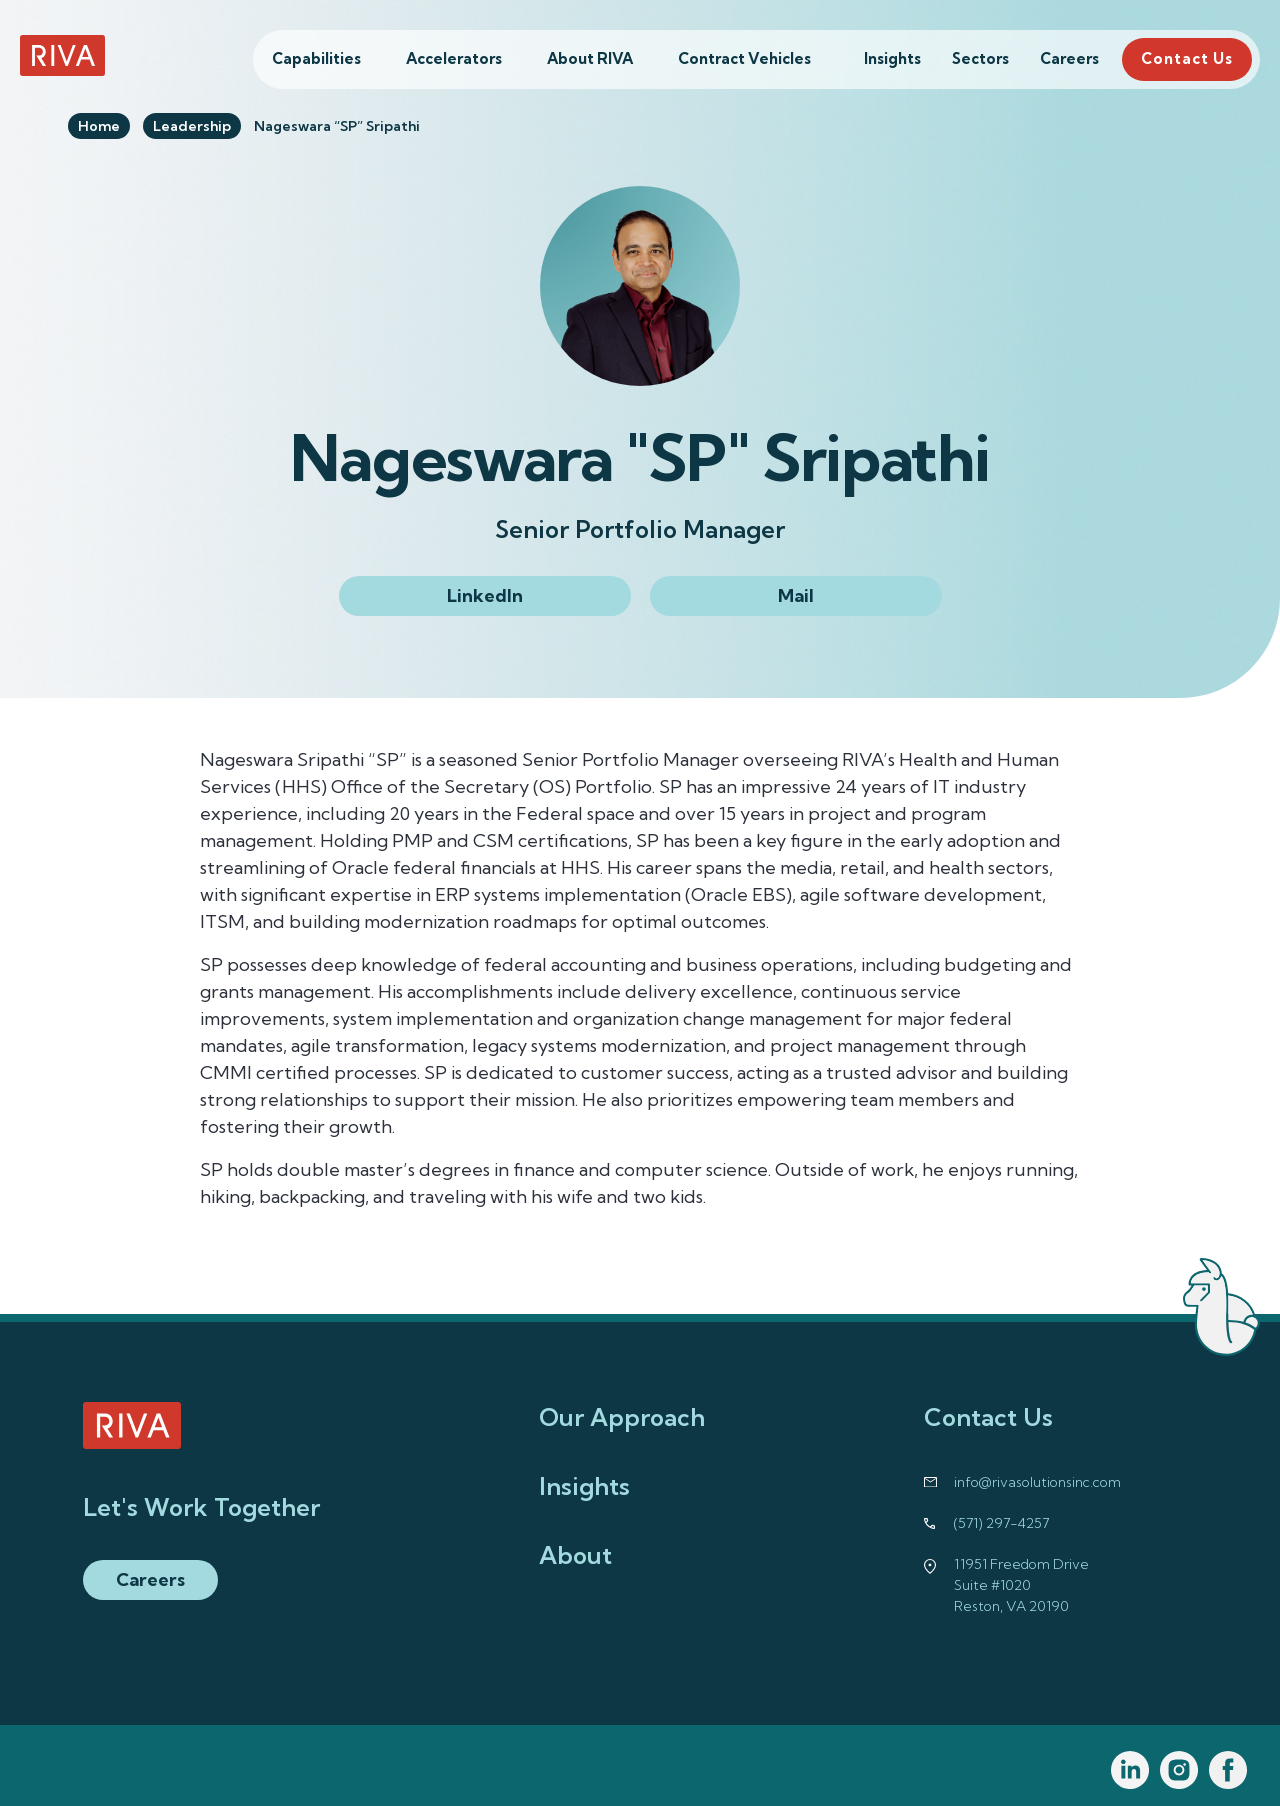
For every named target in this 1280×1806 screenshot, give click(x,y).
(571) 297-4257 (1001, 1523)
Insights (892, 58)
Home (99, 126)
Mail (796, 595)
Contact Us (1187, 58)
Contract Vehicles (744, 58)
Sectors (980, 58)
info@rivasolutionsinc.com (1037, 1482)
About (575, 1555)
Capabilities (316, 58)
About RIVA (590, 58)
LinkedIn (485, 595)
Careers (1069, 58)
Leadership (192, 126)
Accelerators (454, 58)
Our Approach (622, 1417)
